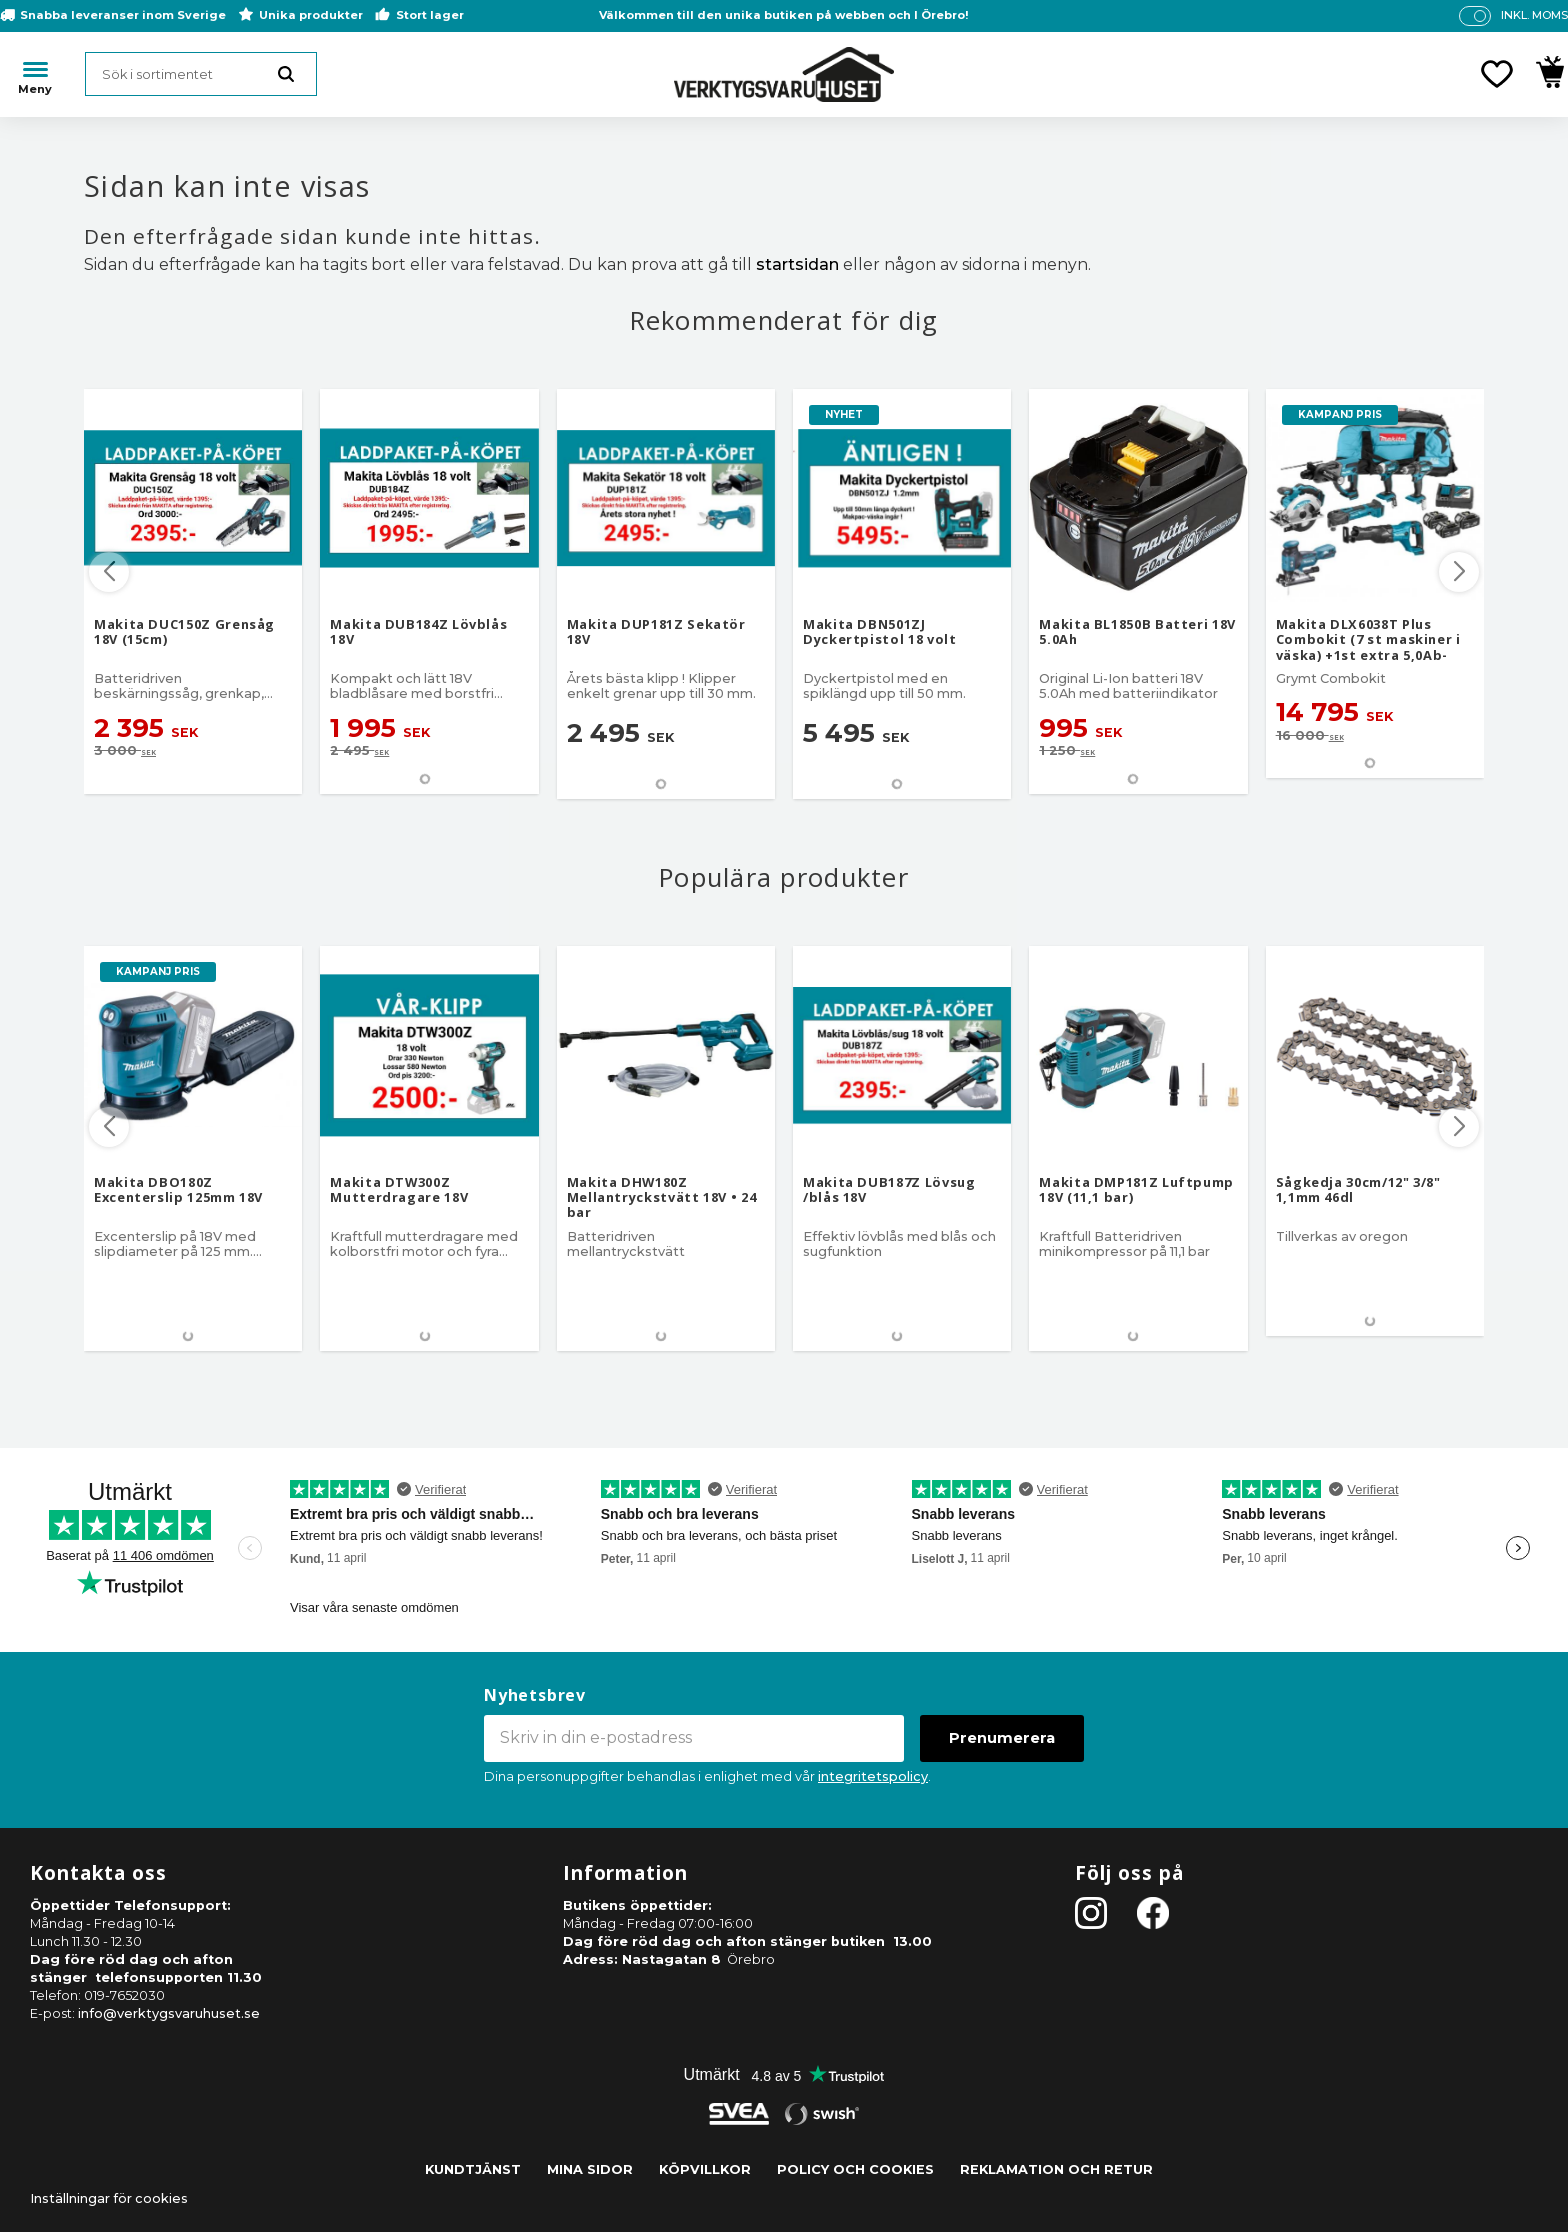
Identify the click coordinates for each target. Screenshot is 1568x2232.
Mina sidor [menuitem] (590, 2169)
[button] (1497, 74)
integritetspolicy (873, 1776)
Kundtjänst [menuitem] (473, 2169)
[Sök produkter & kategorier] (201, 74)
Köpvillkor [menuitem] (705, 2169)
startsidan (797, 264)
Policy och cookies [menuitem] (855, 2169)
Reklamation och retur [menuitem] (1056, 2169)
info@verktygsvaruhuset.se (169, 2013)
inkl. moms (1534, 15)
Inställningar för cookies (109, 2198)
